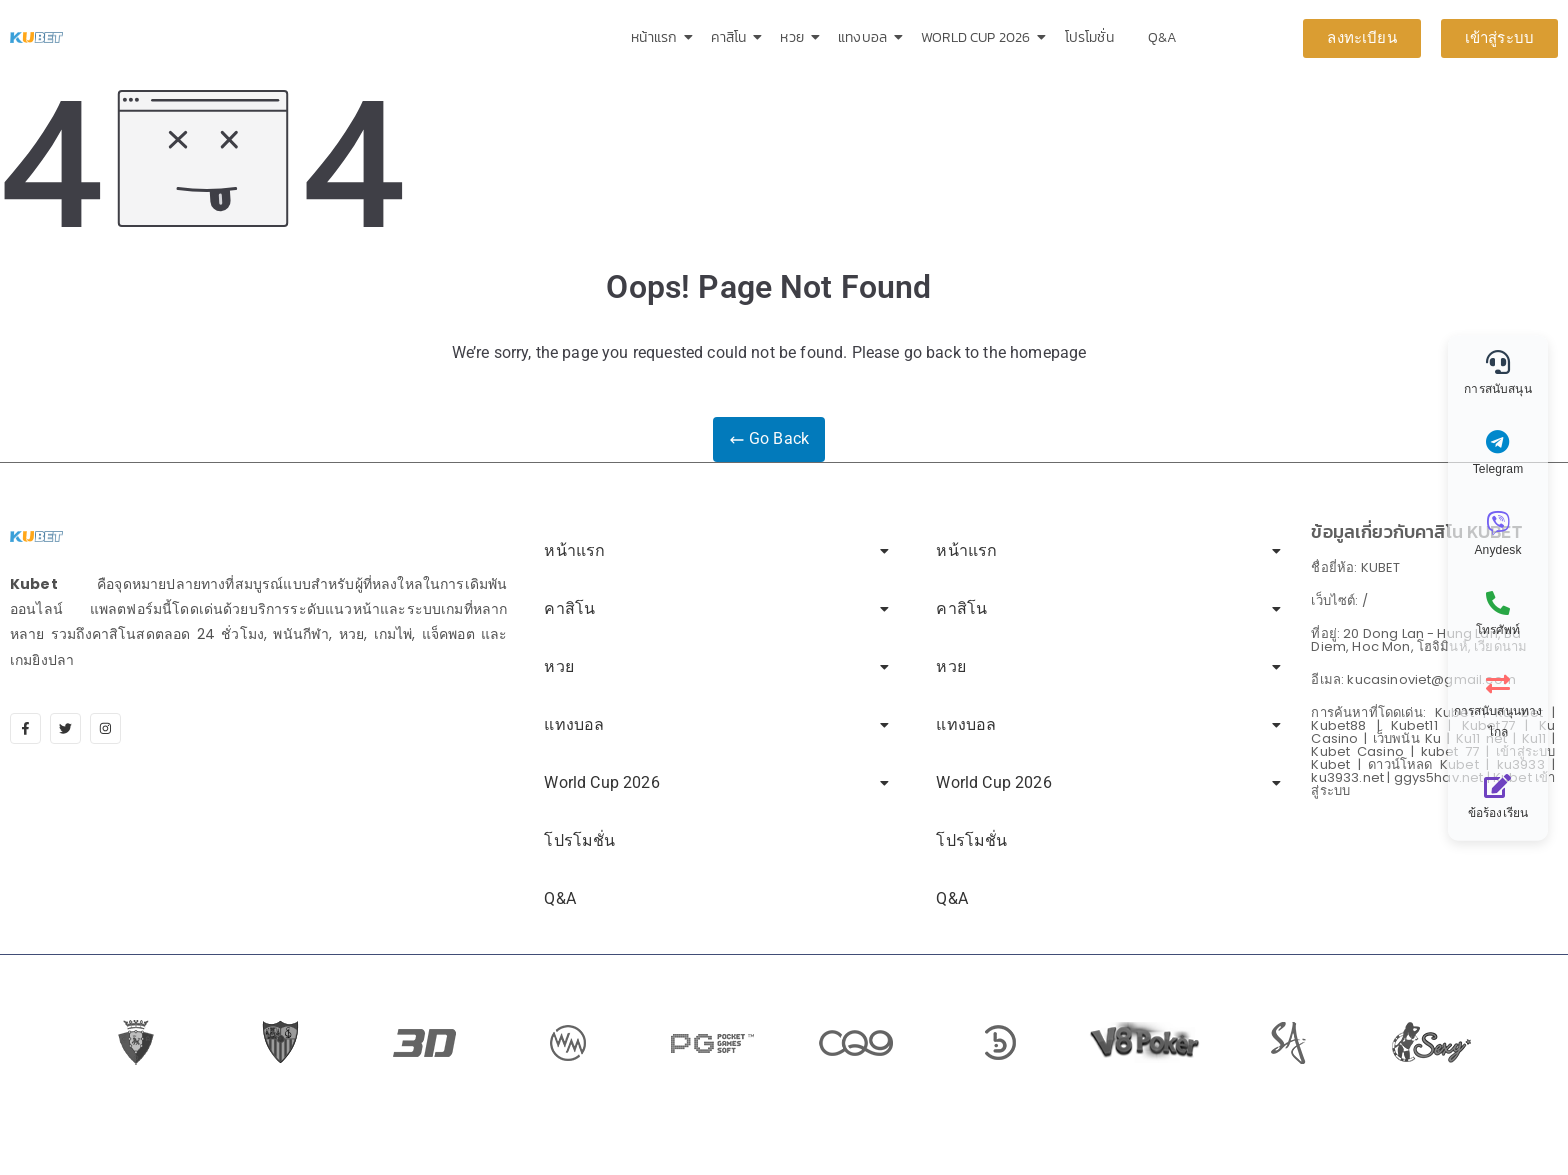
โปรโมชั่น (1089, 37)
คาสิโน (732, 37)
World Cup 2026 (979, 37)
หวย (795, 37)
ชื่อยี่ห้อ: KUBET (1355, 567)
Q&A (1162, 37)
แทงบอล (866, 37)
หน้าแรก (657, 37)
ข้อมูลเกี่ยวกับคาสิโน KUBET (1416, 531)
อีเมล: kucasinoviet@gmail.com (1413, 679)
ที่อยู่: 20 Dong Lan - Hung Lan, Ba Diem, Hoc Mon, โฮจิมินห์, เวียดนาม (1419, 640)
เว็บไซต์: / (1339, 600)
